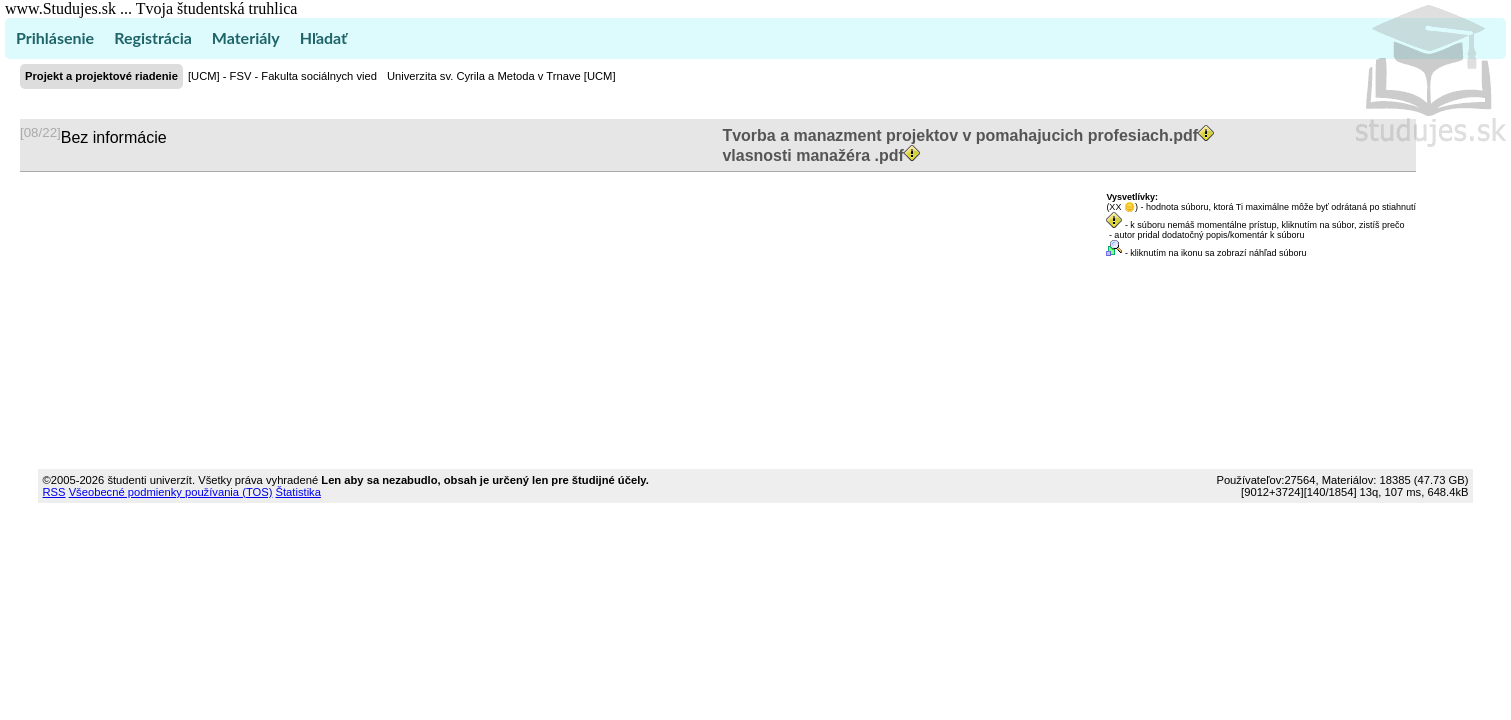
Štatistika (298, 492)
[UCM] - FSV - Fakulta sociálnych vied (282, 76)
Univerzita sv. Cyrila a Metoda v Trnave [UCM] (501, 76)
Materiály (246, 37)
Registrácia (153, 37)
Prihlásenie (55, 37)
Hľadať (323, 37)
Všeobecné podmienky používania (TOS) (171, 492)
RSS (54, 492)
